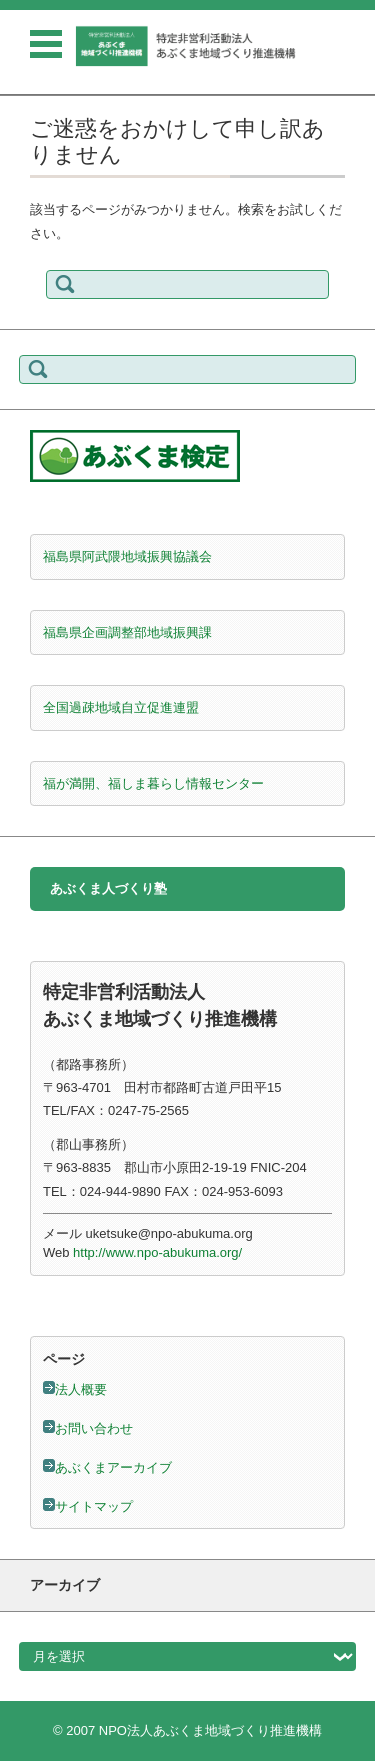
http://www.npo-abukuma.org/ (157, 1252)
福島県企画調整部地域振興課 (127, 632)
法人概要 (81, 1389)
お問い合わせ (94, 1428)
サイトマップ (94, 1506)
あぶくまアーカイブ (113, 1467)
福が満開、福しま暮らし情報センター (153, 783)
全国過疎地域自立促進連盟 (121, 707)
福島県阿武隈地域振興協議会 (127, 556)
